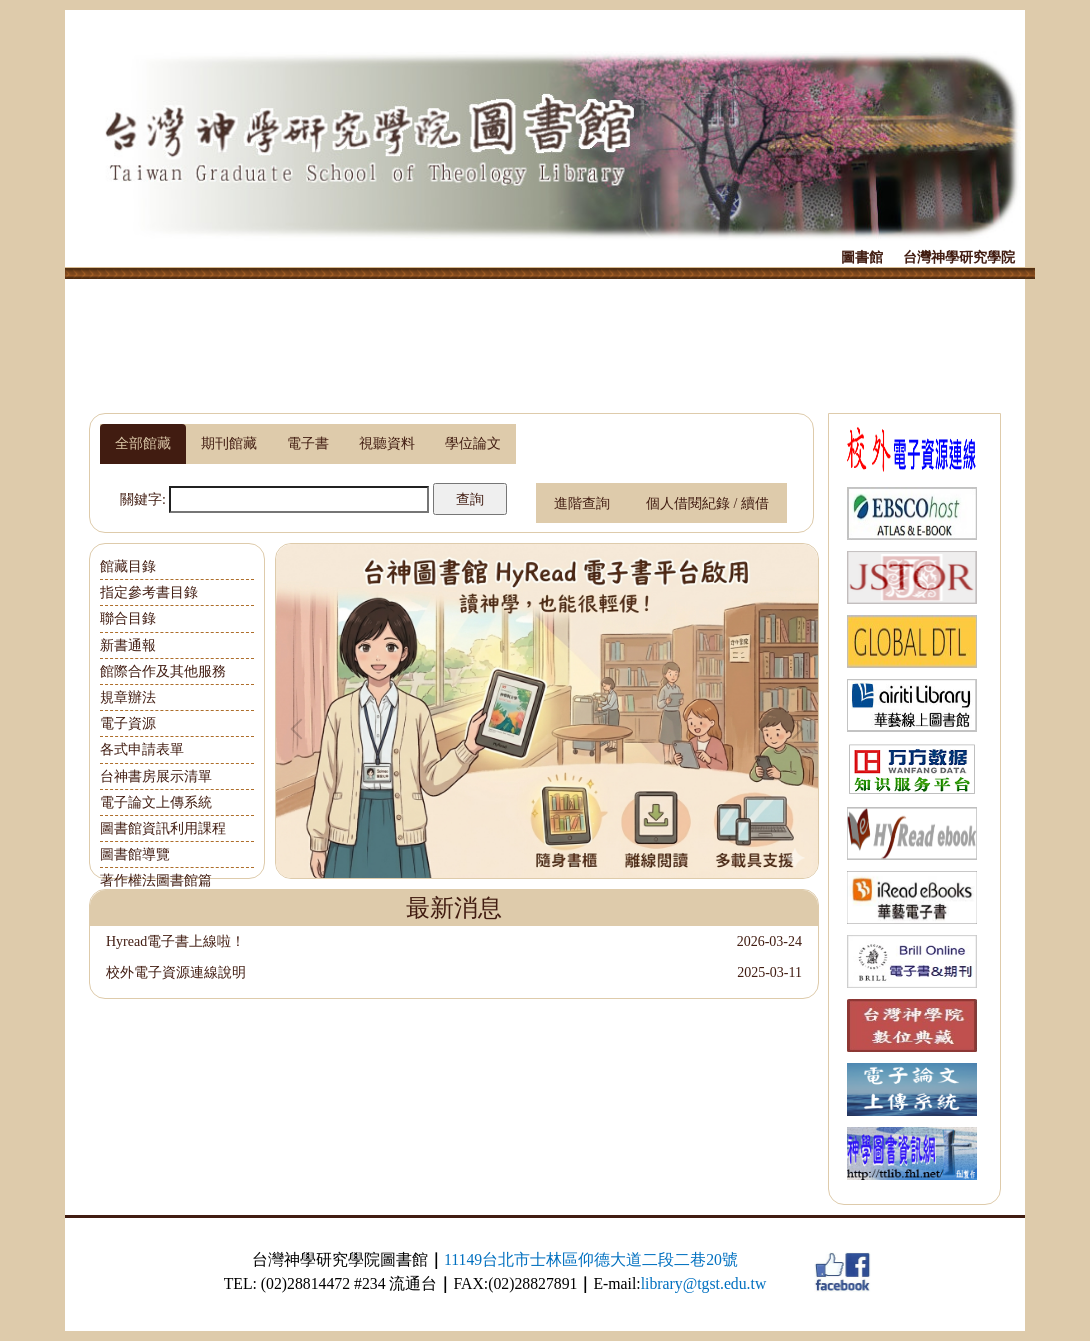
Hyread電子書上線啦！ (175, 941)
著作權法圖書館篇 (156, 880)
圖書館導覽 (135, 854)
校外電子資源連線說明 (176, 972)
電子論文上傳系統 (156, 802)
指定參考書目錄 (149, 592)
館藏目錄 (128, 566)
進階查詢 (582, 503)
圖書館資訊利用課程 (163, 828)
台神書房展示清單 (156, 776)
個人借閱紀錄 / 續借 (707, 503)
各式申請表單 (142, 749)
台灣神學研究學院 (959, 257)
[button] (301, 729)
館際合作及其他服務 (163, 671)
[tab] (143, 444)
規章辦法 (128, 697)
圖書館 (862, 257)
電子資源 (128, 723)
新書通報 (128, 645)
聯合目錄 (128, 618)
